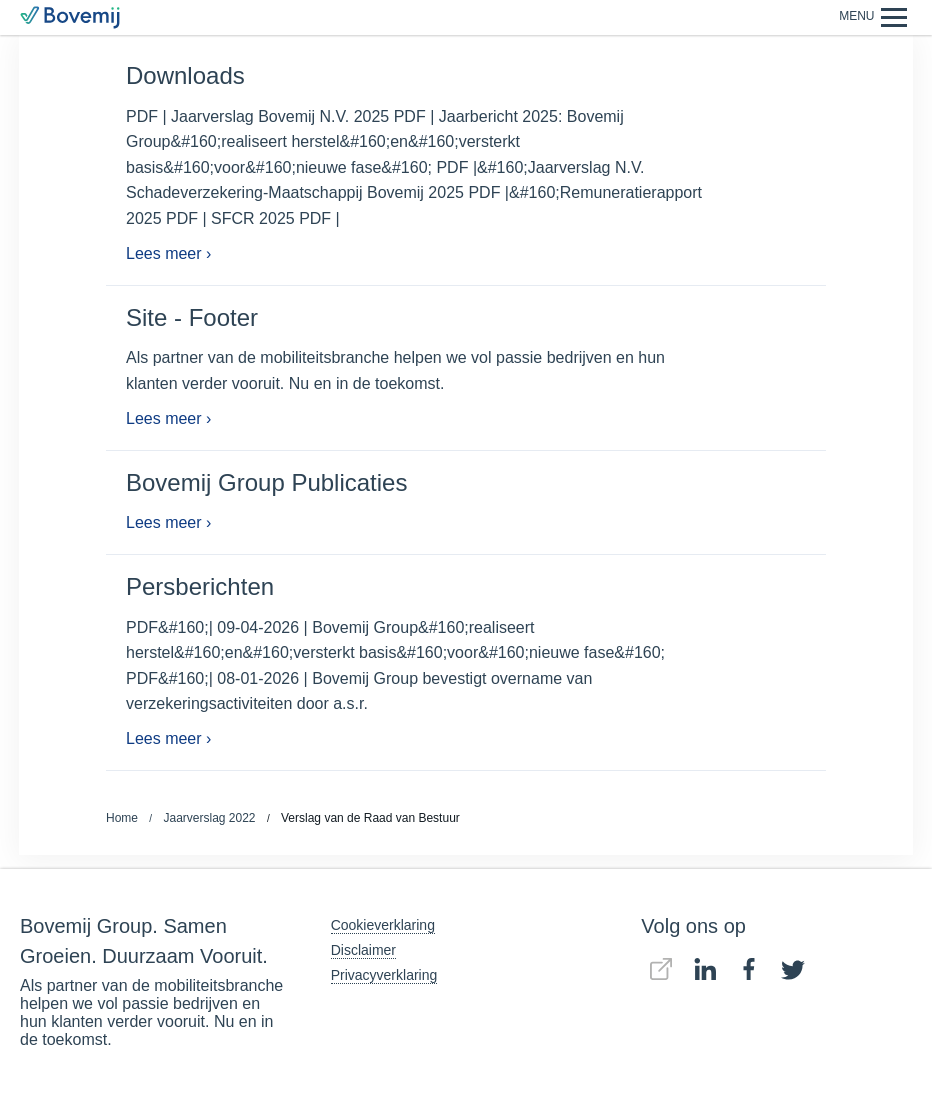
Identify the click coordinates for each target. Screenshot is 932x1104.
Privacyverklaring (384, 975)
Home (122, 818)
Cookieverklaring (383, 925)
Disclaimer (363, 950)
